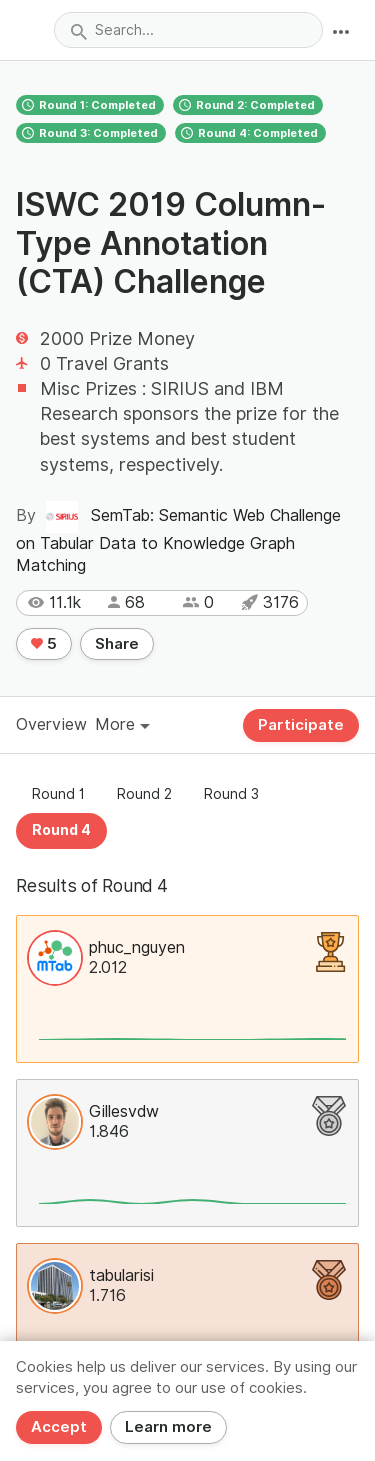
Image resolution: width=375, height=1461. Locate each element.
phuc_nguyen (137, 947)
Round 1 (58, 794)
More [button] (122, 724)
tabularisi (121, 1275)
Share (117, 644)
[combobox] (188, 30)
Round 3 (231, 794)
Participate (301, 725)
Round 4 (61, 830)
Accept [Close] (59, 1427)
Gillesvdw (124, 1111)
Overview (51, 724)
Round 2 (144, 794)
